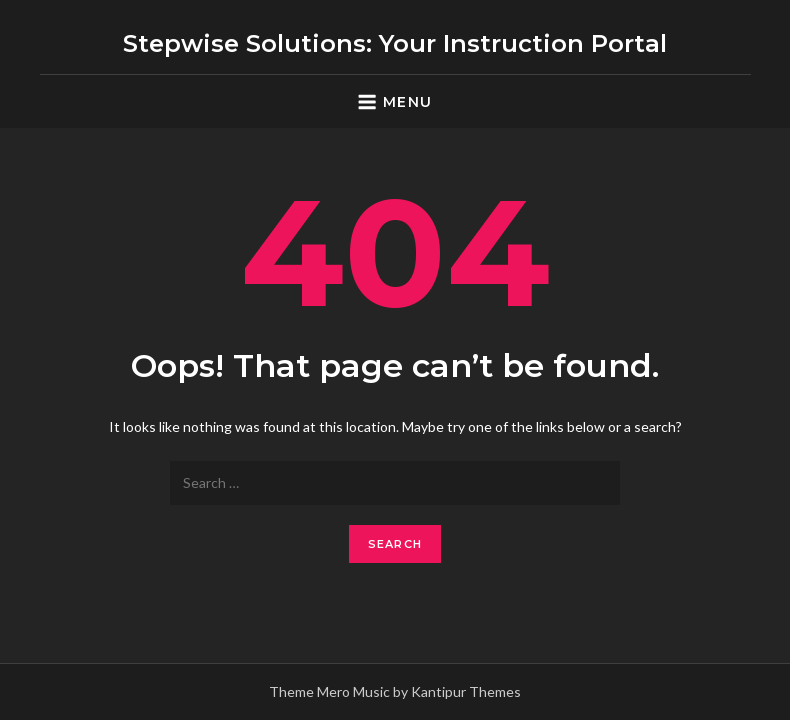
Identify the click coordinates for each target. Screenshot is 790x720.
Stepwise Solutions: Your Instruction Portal (395, 43)
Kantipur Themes (466, 691)
